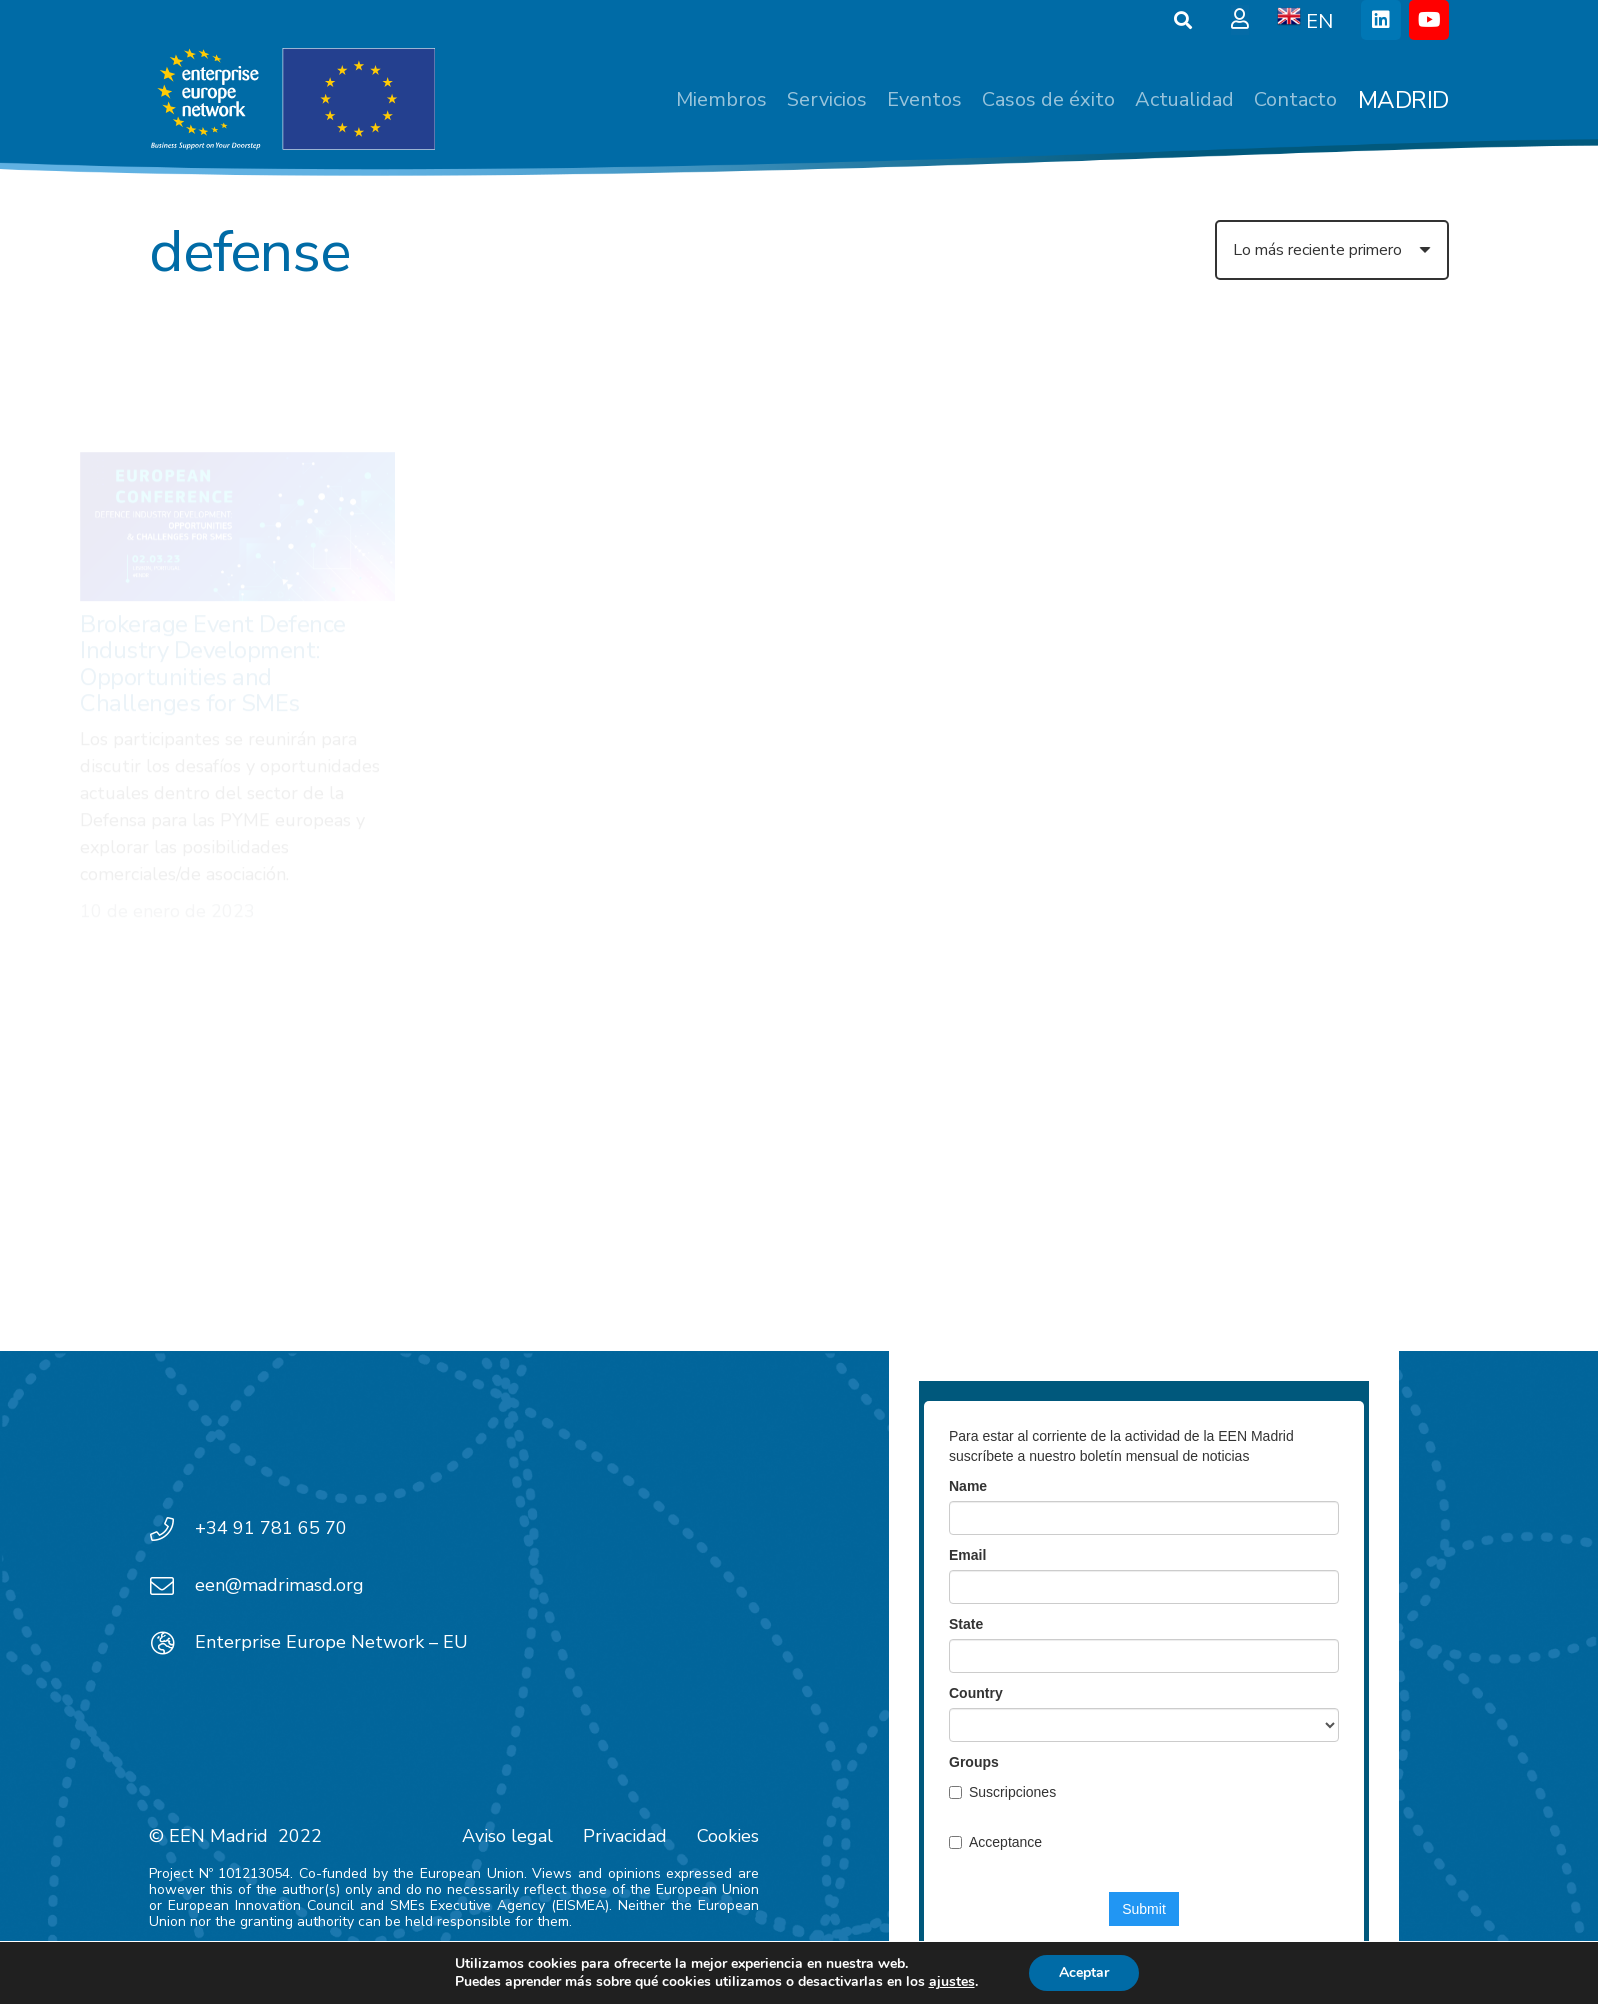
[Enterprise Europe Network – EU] (172, 1643)
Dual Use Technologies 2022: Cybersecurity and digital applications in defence (607, 519)
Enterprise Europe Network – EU (331, 1642)
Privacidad (625, 1836)
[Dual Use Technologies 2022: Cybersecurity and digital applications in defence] (611, 414)
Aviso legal (507, 1836)
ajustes (952, 1982)
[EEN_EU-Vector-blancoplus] (292, 100)
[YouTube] (1429, 20)
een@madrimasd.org (279, 1585)
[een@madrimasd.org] (172, 1586)
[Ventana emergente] (1240, 20)
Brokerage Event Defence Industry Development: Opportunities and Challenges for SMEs (213, 571)
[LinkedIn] (1381, 20)
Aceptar (1084, 1972)
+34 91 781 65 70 (271, 1528)
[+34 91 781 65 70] (172, 1529)
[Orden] (1332, 250)
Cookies (728, 1836)
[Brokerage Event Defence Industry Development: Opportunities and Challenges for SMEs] (237, 434)
